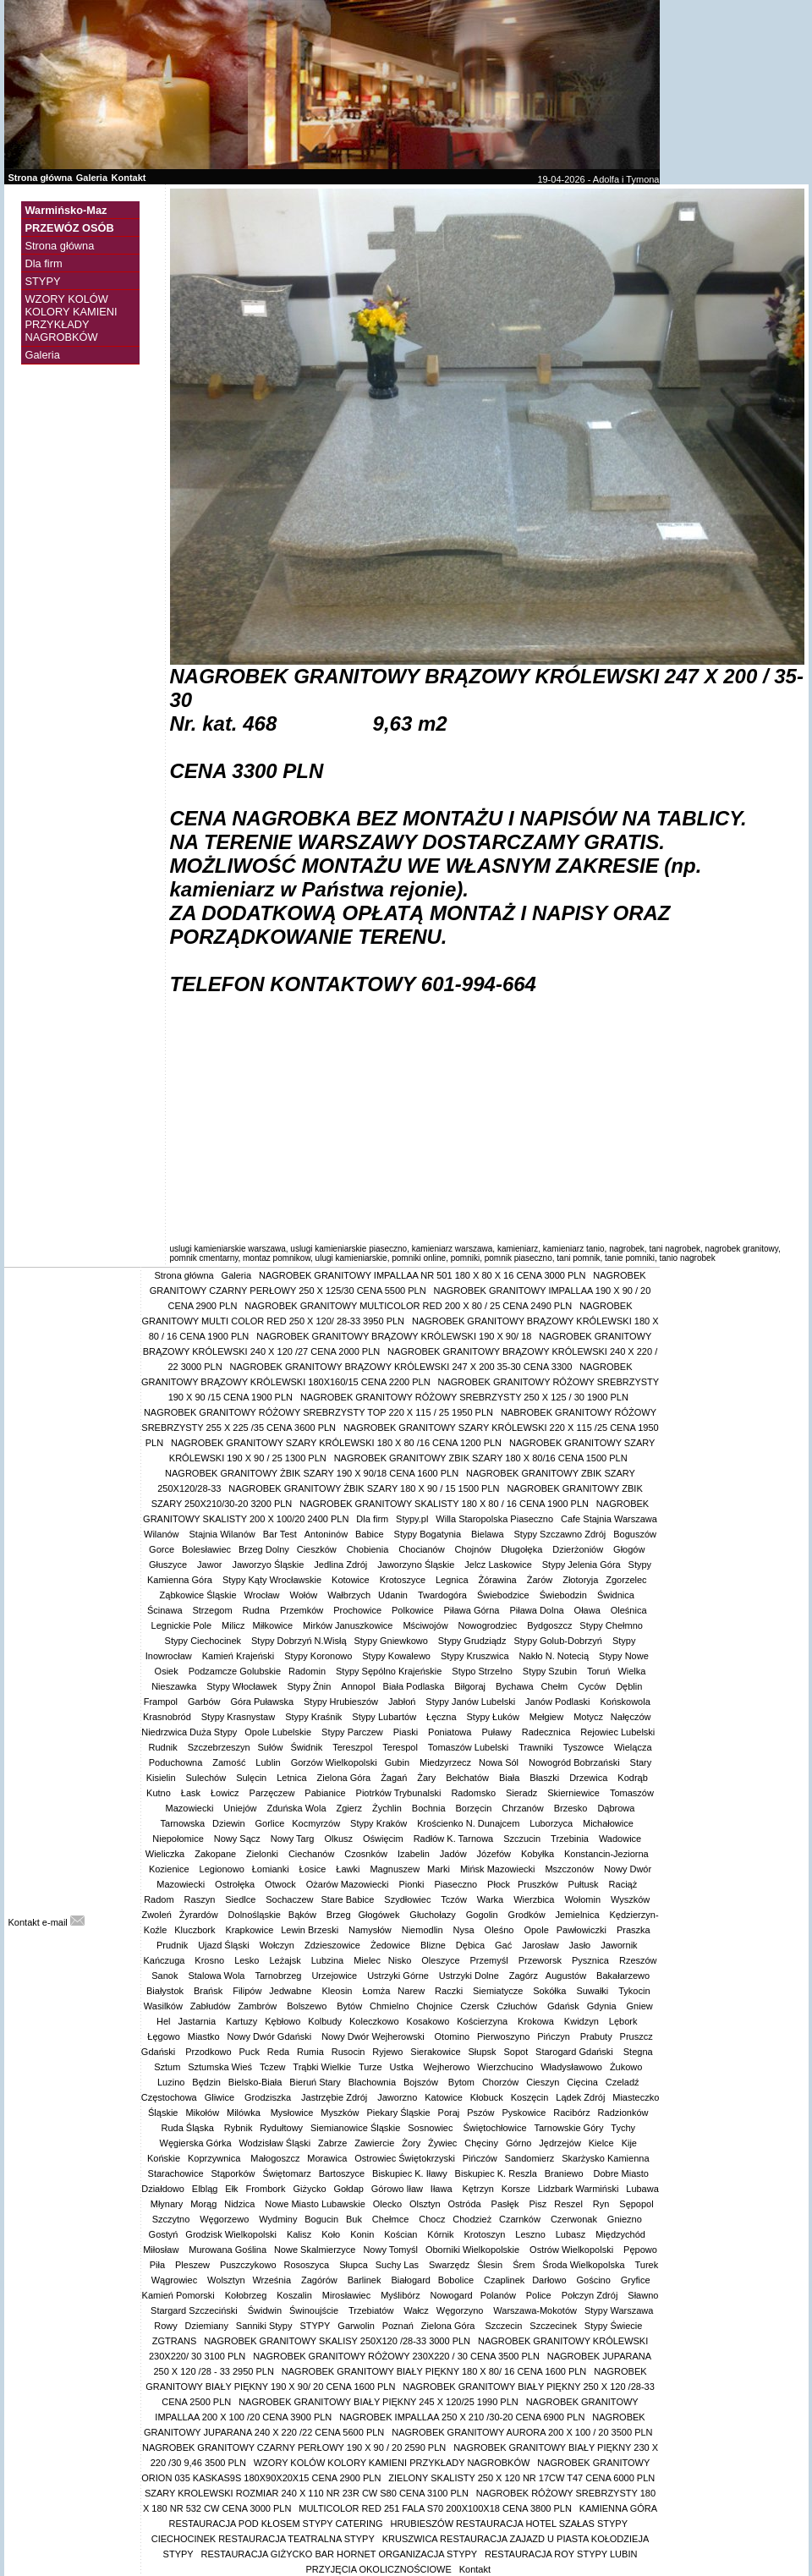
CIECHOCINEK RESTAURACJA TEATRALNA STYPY (263, 2539)
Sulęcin (252, 1778)
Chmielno (389, 2006)
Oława (588, 1610)
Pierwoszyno (503, 2036)
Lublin (269, 1762)
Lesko (247, 1960)
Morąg (203, 2204)
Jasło (581, 1945)
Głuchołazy (433, 1915)
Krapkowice (249, 1930)
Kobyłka (539, 1854)
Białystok (166, 1991)
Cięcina (582, 2082)
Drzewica (589, 1778)
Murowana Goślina (227, 2249)
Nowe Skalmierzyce (315, 2249)
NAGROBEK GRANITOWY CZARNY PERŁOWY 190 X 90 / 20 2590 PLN (294, 2447)
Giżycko (309, 2189)
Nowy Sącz (238, 1838)
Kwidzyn (582, 2021)
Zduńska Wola (297, 1808)
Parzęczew (274, 1793)
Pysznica (592, 1960)
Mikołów (202, 2112)
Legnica (453, 1580)
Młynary (167, 2204)
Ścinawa (166, 1610)
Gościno (594, 2280)
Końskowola (626, 1701)
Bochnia (430, 1808)
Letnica (293, 1778)
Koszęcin (530, 2097)
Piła (158, 2265)
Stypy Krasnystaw (239, 1717)
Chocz (432, 2219)
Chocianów (422, 1549)
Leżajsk (286, 1960)
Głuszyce (169, 1564)
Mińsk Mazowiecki (499, 1869)
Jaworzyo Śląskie (269, 1564)
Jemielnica (579, 1915)
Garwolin (355, 2326)
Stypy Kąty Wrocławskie (273, 1580)
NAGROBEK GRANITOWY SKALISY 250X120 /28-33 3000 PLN (337, 2341)
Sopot (515, 2052)
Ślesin (491, 2265)
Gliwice (221, 2097)
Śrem (524, 2265)
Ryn (602, 2204)
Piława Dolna (537, 1610)
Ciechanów (312, 1854)
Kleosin (337, 1991)
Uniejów (241, 1808)
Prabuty (596, 2036)
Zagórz (523, 1975)
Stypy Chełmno (612, 1625)
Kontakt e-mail (46, 1922)
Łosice (314, 1869)
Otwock (282, 1884)
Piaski (406, 1732)
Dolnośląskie (254, 1915)
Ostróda (465, 2204)
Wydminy (278, 2219)
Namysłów (371, 1930)
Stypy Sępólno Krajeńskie (390, 1671)
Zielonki (263, 1854)
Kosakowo (428, 2021)
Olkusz (339, 1838)
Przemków (303, 1610)
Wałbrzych (348, 1595)
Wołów (304, 1595)
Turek (646, 2265)
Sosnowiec (431, 2128)
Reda (278, 2052)
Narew (412, 1991)
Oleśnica (630, 1610)
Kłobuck (486, 2097)
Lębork (624, 2021)
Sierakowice (435, 2052)
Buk (355, 2219)
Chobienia (369, 1549)
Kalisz (300, 2234)
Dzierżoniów (579, 1549)
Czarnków (521, 2219)
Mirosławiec (348, 2295)
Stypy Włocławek (242, 1686)
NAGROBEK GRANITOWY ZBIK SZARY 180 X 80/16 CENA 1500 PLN (481, 1458)
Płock (498, 1884)
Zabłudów (210, 2006)
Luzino (170, 2082)
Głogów (630, 1549)
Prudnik (173, 1945)
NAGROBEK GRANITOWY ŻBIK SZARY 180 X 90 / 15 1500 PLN (363, 1488)
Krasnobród (168, 1717)
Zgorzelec (627, 1580)
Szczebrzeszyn (219, 1747)
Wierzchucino (505, 2067)
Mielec (367, 1960)
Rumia (310, 2052)
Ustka (403, 2067)
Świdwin (265, 2310)
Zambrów (258, 2006)
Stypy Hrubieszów (342, 1701)
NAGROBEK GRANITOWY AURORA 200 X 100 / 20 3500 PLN (522, 2432)
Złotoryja (580, 1580)
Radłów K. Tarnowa (455, 1838)
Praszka (635, 1930)
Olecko (387, 2204)
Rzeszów (638, 1960)
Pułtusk (584, 1884)
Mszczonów (570, 1869)
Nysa (465, 1930)
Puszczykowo (248, 2265)
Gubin (398, 1762)
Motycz (588, 1717)
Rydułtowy (281, 2128)
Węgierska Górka (196, 2143)
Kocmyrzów (317, 1823)
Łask (192, 1793)
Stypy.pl (412, 1519)
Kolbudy (325, 2021)
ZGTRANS (174, 2341)
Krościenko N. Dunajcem (469, 1823)
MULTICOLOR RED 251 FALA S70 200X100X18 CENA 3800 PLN (435, 2508)
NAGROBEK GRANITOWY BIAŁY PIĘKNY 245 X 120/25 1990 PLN (378, 2402)
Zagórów (320, 2280)
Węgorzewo (225, 2219)
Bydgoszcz (549, 1625)
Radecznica (547, 1732)
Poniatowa (451, 1732)
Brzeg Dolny (264, 1549)
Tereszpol (353, 1747)
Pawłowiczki (583, 1930)
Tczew (273, 2067)
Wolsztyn (225, 2280)
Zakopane (217, 1854)
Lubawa (642, 2189)
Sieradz (523, 1793)
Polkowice (414, 1610)
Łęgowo (163, 2036)
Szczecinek (553, 2326)
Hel (163, 2021)
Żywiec (442, 2143)
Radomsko (474, 1793)
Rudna (257, 1610)
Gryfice (637, 2280)
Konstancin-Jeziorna (607, 1854)
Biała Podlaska (415, 1686)
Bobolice (457, 2280)
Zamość (230, 1762)
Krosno (211, 1960)
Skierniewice (574, 1793)
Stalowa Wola (217, 1975)
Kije (629, 2143)
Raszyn (201, 1899)
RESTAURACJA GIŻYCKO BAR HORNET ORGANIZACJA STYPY (339, 2554)
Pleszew (193, 2265)
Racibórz (571, 2112)
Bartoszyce (342, 2173)
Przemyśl (490, 1960)
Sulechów (206, 1778)
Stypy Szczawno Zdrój (560, 1534)
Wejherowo (447, 2067)
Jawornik (620, 1945)
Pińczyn (555, 2036)
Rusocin (348, 2052)
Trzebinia (571, 1838)
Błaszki (545, 1778)
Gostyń (163, 2234)
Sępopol (636, 2204)
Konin (363, 2234)
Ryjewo (387, 2052)
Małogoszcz (274, 2158)
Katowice (444, 2097)
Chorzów (500, 2082)
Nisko (401, 1960)
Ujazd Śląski (225, 1945)
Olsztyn (425, 2204)
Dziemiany (206, 2326)
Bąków (303, 1915)
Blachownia (372, 2082)
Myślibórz (402, 2295)
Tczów (455, 1899)
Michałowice (609, 1823)
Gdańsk (563, 2006)
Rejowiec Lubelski (617, 1732)
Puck (249, 2052)
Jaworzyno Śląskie (417, 1564)
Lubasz (572, 2234)
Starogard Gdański (575, 2052)
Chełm (555, 1686)
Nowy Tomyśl (390, 2249)
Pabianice (326, 1793)
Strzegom (213, 1610)
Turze (370, 2067)
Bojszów (422, 2082)
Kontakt (129, 178)
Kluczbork (195, 1930)
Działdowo (162, 2189)
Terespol (401, 1747)
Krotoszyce (404, 1580)
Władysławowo (571, 2067)
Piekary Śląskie (398, 2112)
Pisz (538, 2204)
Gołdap (348, 2189)
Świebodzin (565, 1595)
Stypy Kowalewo (397, 1656)
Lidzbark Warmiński (578, 2189)
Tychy (623, 2128)
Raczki (450, 1991)
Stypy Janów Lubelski (471, 1701)
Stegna (639, 2052)
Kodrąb (633, 1778)
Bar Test (280, 1534)
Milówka (245, 2112)
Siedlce (241, 1899)
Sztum (167, 2067)
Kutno (159, 1793)
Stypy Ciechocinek (204, 1641)
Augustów (567, 1975)
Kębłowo (282, 2021)
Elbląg (205, 2189)
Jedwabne (291, 1991)
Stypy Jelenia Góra (581, 1564)
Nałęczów (632, 1717)
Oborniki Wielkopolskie (473, 2249)
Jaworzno (397, 2097)
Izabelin (415, 1854)
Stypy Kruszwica (476, 1656)
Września (273, 2280)
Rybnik (238, 2128)
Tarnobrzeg (279, 1975)
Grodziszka (269, 2097)
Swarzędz (449, 2265)
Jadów (454, 1854)
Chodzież (472, 2219)
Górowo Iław (397, 2189)
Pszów (480, 2112)
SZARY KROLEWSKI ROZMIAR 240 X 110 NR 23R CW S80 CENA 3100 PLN (307, 2493)
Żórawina (498, 1580)
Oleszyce (441, 1960)
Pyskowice (524, 2112)
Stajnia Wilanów (222, 1534)
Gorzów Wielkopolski (334, 1762)
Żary (427, 1778)
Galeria (91, 178)
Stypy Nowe (625, 1656)
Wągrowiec (175, 2280)
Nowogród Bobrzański (576, 1762)
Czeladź (622, 2082)
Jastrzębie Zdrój (335, 2097)
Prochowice (358, 1610)
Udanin (394, 1595)
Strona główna (40, 178)
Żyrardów (200, 1915)
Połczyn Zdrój (591, 2295)
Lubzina (329, 1960)
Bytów (349, 2006)
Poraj (449, 2112)
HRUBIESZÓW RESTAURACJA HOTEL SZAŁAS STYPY (509, 2523)
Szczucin (523, 1838)
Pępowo (640, 2249)
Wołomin (583, 1899)
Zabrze (332, 2143)
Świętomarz (286, 2173)
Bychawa (515, 1686)
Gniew (640, 2006)
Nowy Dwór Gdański (271, 2036)
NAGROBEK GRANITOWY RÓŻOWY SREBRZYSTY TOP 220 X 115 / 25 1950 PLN (318, 1412)
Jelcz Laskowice (499, 1564)
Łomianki (272, 1869)
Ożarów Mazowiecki (349, 1884)
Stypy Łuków (494, 1717)
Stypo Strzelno (483, 1671)
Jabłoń (403, 1701)
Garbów (205, 1701)
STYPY (43, 281)
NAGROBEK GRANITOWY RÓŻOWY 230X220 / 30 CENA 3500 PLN (396, 2356)
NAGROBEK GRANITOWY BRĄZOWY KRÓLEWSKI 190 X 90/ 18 (393, 1336)
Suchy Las (398, 2265)
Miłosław (162, 2249)
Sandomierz (530, 2158)
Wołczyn (278, 1945)
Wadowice (621, 1838)
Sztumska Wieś (220, 2067)
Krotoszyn (486, 2234)
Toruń (599, 1671)
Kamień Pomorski (179, 2295)
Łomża (376, 1991)
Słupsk (483, 2052)
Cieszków (318, 1549)
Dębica (471, 1945)
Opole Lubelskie (279, 1732)
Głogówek (380, 1915)
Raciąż (624, 1884)
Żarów (541, 1580)
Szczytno (172, 2219)
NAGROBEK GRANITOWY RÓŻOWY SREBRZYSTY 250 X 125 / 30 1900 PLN (464, 1397)
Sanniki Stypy (264, 2326)
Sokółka (550, 1991)
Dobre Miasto (621, 2173)
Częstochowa (169, 2097)
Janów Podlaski (559, 1701)
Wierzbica (535, 1899)
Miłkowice (273, 1625)
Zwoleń (156, 1915)
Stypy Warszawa (619, 2310)
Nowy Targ (294, 1838)
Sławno (643, 2295)
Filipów (247, 1991)
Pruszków (539, 1884)
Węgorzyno (461, 2310)
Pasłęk (506, 2204)
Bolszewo (308, 2006)
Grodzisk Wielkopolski (232, 2234)
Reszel (569, 2204)
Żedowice (391, 1945)
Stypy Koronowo (319, 1656)
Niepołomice (179, 1838)
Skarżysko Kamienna (605, 2158)
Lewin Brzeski (311, 1930)
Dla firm (44, 263)
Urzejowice (335, 1975)
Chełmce (391, 2219)
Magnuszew (395, 1869)
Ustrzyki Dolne (470, 1975)
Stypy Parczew (353, 1732)
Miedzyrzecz (445, 1762)
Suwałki (593, 1991)
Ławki (349, 1869)
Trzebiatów (372, 2310)
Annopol (358, 1686)
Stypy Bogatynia (429, 1534)
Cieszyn (542, 2082)
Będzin (206, 2082)
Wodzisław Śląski (274, 2143)
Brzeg (338, 1915)
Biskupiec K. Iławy (409, 2173)
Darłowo (550, 2280)
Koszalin (296, 2295)
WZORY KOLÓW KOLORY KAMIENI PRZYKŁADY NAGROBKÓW (71, 318)
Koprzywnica (215, 2158)
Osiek (168, 1671)
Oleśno (501, 1930)
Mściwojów (426, 1625)
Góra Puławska (263, 1701)
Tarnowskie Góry (569, 2128)
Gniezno (626, 2219)
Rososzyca (307, 2265)
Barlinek (366, 2280)
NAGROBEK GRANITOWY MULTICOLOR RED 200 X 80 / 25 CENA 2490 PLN (408, 1306)
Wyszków (631, 1899)
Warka (491, 1899)
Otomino (452, 2036)
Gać (504, 1945)
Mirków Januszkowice (349, 1625)
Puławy (497, 1732)
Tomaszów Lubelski (469, 1747)
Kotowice (352, 1580)
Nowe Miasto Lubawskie (315, 2204)
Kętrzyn (477, 2189)
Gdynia (603, 2006)
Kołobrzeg (247, 2295)
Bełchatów (468, 1778)
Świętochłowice (494, 2128)
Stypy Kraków (379, 1823)
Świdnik (307, 1747)
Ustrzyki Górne (399, 1975)
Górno (519, 2143)
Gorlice (270, 1823)
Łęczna (442, 1717)
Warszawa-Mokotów (535, 2310)
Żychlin (388, 1808)
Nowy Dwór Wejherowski (374, 2036)
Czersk (474, 2006)
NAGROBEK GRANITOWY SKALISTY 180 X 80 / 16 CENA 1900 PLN (444, 1504)
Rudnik (163, 1747)
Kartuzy (241, 2021)
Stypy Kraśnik (314, 1717)
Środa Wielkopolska (584, 2265)
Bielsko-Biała (255, 2082)
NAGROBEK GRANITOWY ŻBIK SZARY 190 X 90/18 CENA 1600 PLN (311, 1473)
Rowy (166, 2326)
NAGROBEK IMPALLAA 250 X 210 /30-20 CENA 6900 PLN (461, 2417)
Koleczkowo (374, 2021)
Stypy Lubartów (385, 1717)
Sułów (270, 1747)
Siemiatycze (499, 1991)
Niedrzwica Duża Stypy (189, 1732)
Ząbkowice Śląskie (198, 1595)
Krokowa (537, 2021)
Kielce (601, 2143)
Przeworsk (541, 1960)
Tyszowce (584, 1747)
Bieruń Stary (315, 2082)
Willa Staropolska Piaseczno (494, 1519)
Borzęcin (475, 1808)
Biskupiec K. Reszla (496, 2173)
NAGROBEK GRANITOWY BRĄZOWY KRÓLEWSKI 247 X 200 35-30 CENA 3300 (401, 1367)
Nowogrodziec (489, 1625)
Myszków (340, 2112)
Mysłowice (292, 2112)
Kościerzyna (483, 2021)
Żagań (395, 1778)
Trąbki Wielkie (322, 2067)
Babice (371, 1534)
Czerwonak (575, 2219)
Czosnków (367, 1854)
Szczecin (503, 2326)
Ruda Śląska (188, 2128)
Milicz (233, 1625)
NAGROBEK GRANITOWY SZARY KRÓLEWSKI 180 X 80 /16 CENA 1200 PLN (336, 1443)
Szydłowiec (408, 1899)
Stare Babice (348, 1899)
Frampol (162, 1701)
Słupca (353, 2265)
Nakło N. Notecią (555, 1656)
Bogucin (321, 2219)
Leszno (531, 2234)
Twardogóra (443, 1595)
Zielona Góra (345, 1778)
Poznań (398, 2326)
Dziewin (230, 1823)
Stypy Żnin (310, 1686)
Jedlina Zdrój (342, 1564)
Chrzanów (524, 1808)
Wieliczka (166, 1854)
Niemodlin (424, 1930)
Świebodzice (504, 1595)
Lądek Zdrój (580, 2097)
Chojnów (474, 1549)
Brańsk (209, 1991)
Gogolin (483, 1915)
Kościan (402, 2234)
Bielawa (489, 1534)
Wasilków (163, 2006)
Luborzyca (552, 1823)
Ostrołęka (236, 1884)
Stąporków (233, 2173)
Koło (332, 2234)
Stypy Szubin (551, 1671)
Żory (411, 2143)
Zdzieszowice (333, 1945)
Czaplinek (504, 2280)
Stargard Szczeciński (195, 2310)
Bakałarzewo (624, 1975)
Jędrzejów (560, 2143)
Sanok (165, 1975)
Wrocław (263, 1595)
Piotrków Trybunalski (400, 1793)
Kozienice (170, 1869)
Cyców (593, 1686)
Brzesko (572, 1808)
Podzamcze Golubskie (235, 1671)
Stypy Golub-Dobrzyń (559, 1641)
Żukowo (626, 2067)
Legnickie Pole (183, 1625)
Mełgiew (547, 1717)
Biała (511, 1778)
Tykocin (634, 1991)
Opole (536, 1930)
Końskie (163, 2158)
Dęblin (630, 1686)
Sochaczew (289, 1899)
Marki (440, 1869)
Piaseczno (457, 1884)
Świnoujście (315, 2310)
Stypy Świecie (613, 2326)
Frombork (265, 2189)
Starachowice (176, 2173)
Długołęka (523, 1549)
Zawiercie (374, 2143)
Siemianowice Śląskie (355, 2128)
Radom (160, 1899)
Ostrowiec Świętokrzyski (404, 2158)
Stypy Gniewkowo (392, 1641)
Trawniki (537, 1747)
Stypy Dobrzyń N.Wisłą (298, 1641)
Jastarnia (198, 2021)
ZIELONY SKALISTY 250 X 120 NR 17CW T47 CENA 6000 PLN (521, 2478)
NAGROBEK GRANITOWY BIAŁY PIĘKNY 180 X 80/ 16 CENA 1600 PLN (434, 2371)
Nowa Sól (500, 1762)
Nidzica (240, 2204)
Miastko (204, 2036)
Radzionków (623, 2112)
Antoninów (326, 1534)
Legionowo (222, 1869)
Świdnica (617, 1595)
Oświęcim (384, 1838)
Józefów (495, 1854)
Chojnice (434, 2006)
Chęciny (481, 2143)
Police (540, 2295)
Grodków (528, 1915)
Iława (443, 2189)
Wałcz (416, 2310)
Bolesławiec (206, 1549)
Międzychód (621, 2234)
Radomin (308, 1671)
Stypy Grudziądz (472, 1641)
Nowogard (452, 2295)
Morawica (327, 2158)
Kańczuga (165, 1960)
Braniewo (565, 2173)
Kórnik (441, 2234)
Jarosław (541, 1945)
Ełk (231, 2189)
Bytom (461, 2082)
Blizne (434, 1945)
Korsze (516, 2189)
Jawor (210, 1564)
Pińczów (480, 2158)
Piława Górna (472, 1610)
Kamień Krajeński (239, 1656)
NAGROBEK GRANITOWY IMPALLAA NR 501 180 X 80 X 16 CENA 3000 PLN (422, 1275)
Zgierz (350, 1808)
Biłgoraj (471, 1686)
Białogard (410, 2280)
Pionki (412, 1884)
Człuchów (518, 2006)
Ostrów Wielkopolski (572, 2249)
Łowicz (226, 1793)
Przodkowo (208, 2052)
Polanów (499, 2295)
